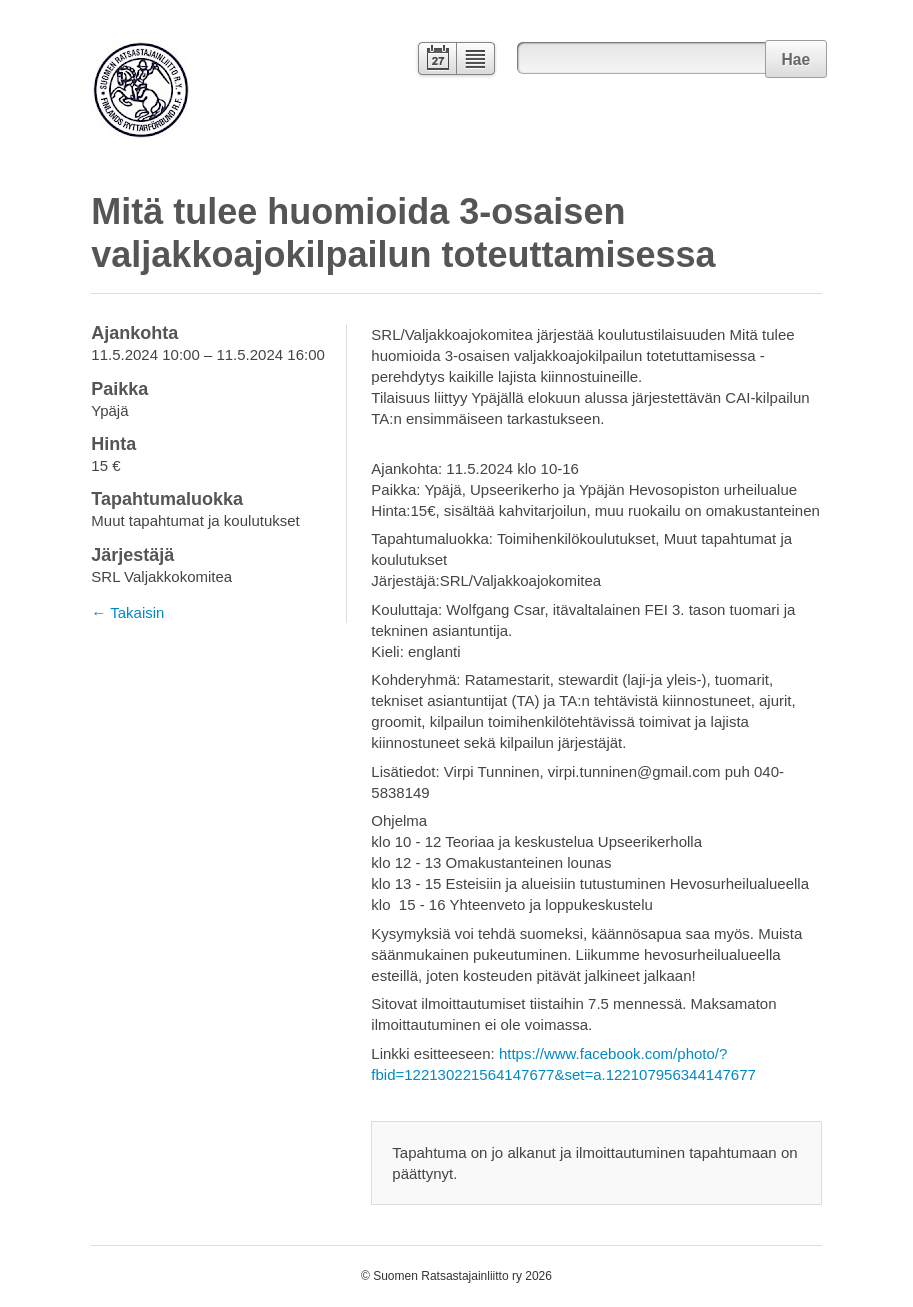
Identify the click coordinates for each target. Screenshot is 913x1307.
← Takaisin (127, 612)
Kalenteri (435, 60)
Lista (476, 60)
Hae (795, 59)
